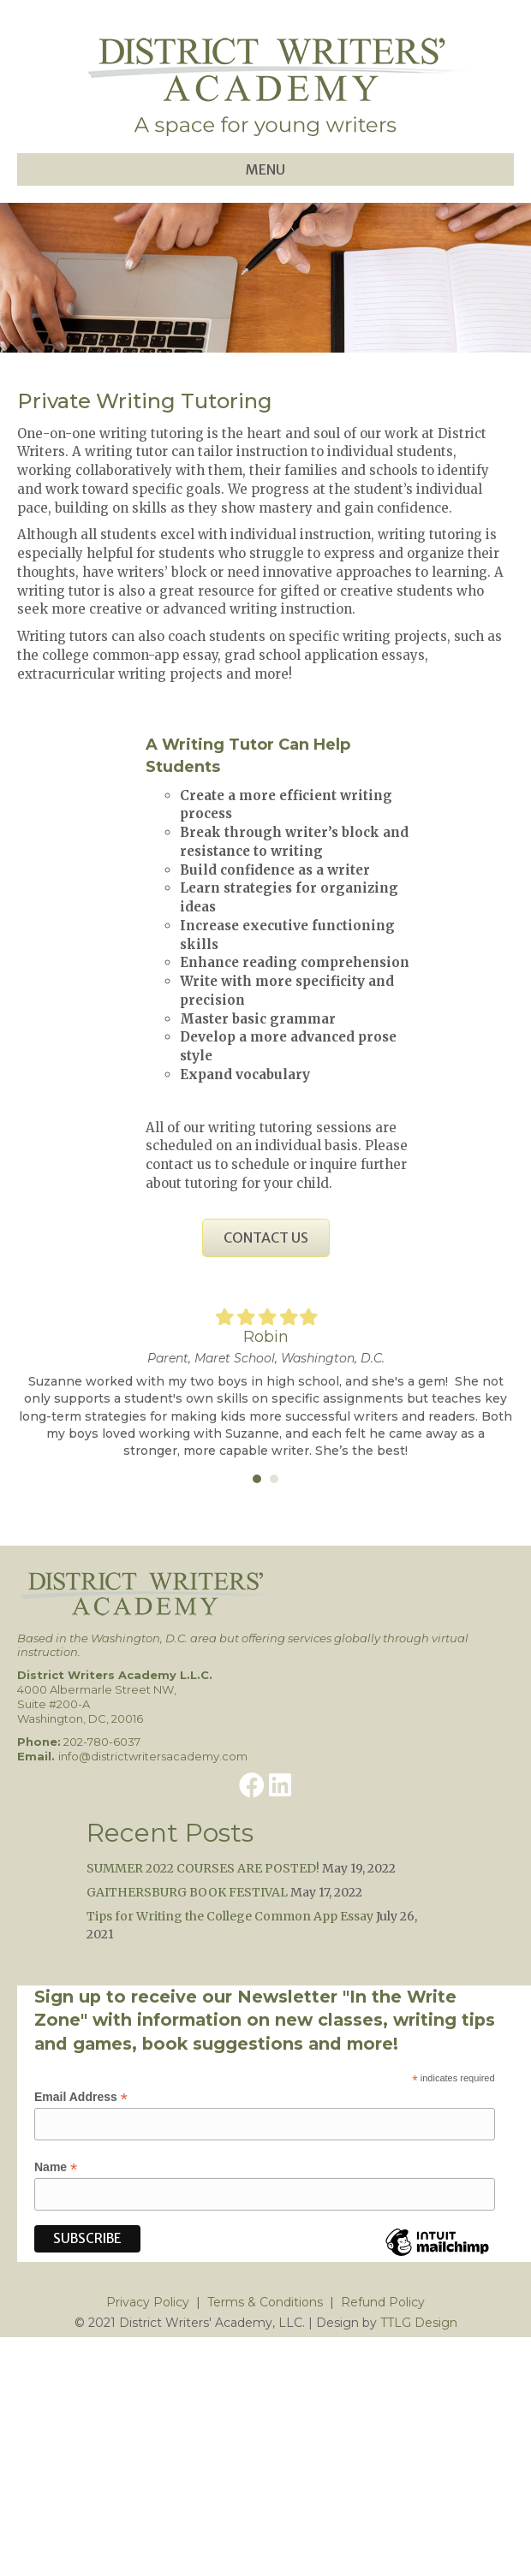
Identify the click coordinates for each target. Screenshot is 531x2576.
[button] (252, 1785)
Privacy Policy (147, 2302)
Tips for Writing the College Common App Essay (230, 1916)
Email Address (81, 2097)
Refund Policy (383, 2302)
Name (55, 2167)
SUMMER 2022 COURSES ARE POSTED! (203, 1868)
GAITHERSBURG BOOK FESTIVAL (187, 1892)
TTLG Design (418, 2322)
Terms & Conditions (265, 2302)
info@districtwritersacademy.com (153, 1756)
